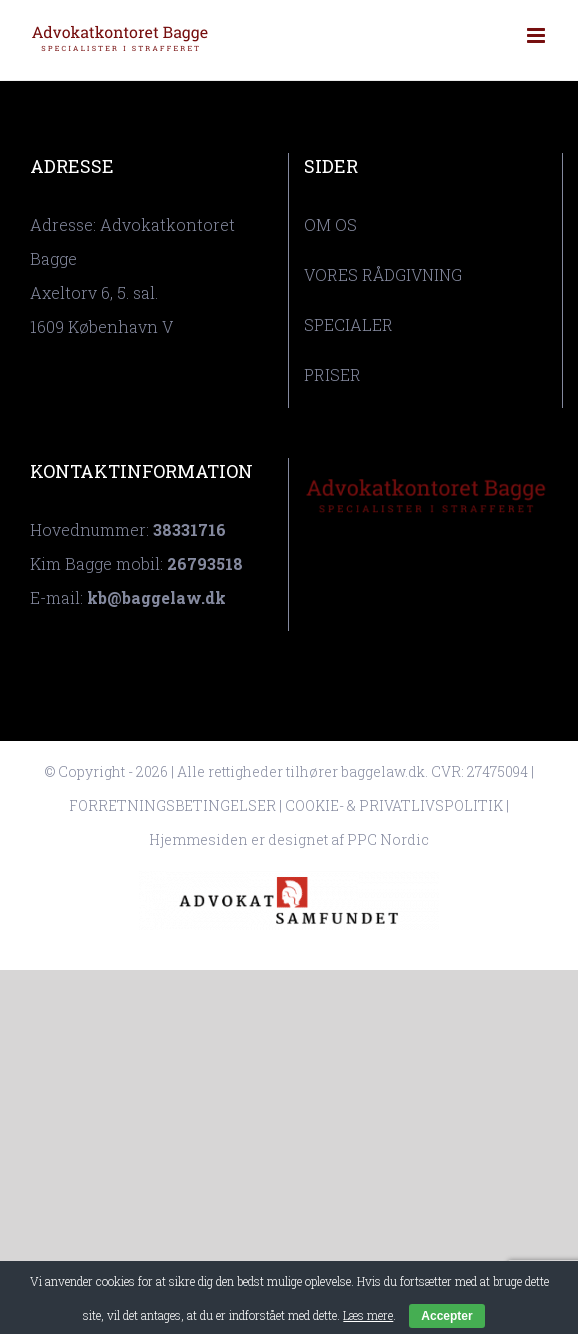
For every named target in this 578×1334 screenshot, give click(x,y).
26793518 (205, 563)
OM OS (330, 224)
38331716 (189, 529)
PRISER (332, 374)
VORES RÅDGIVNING (383, 274)
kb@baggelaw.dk (156, 597)
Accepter (446, 1316)
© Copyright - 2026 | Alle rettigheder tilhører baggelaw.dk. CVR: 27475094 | (289, 771)
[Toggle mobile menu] (537, 35)
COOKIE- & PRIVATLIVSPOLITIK (394, 805)
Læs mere (368, 1315)
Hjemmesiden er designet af (248, 839)
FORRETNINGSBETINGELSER (172, 805)
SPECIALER (348, 324)
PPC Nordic (388, 839)
